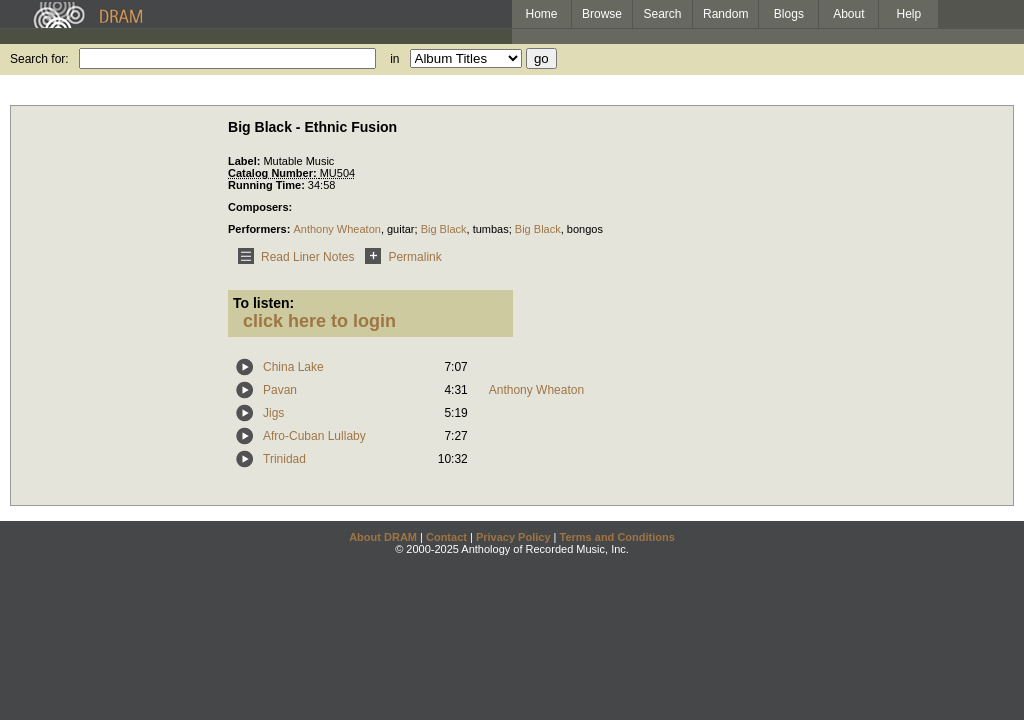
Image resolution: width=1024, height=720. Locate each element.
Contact (446, 537)
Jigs (273, 413)
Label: (245, 161)
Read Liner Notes (292, 257)
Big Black (444, 229)
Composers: (260, 207)
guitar (401, 229)
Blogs (789, 14)
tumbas (491, 229)
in (394, 59)
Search (663, 14)
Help (909, 14)
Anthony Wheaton (336, 229)
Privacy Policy (513, 537)
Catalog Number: (274, 173)
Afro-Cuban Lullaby (314, 436)
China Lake (293, 367)
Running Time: (268, 185)
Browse (602, 14)
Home (541, 14)
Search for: (39, 59)
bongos (585, 229)
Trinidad (284, 459)
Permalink (399, 257)
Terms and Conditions (617, 537)
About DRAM (383, 537)
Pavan (280, 390)
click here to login (319, 321)
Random (725, 14)
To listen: (263, 303)
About (848, 14)
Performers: (260, 229)
